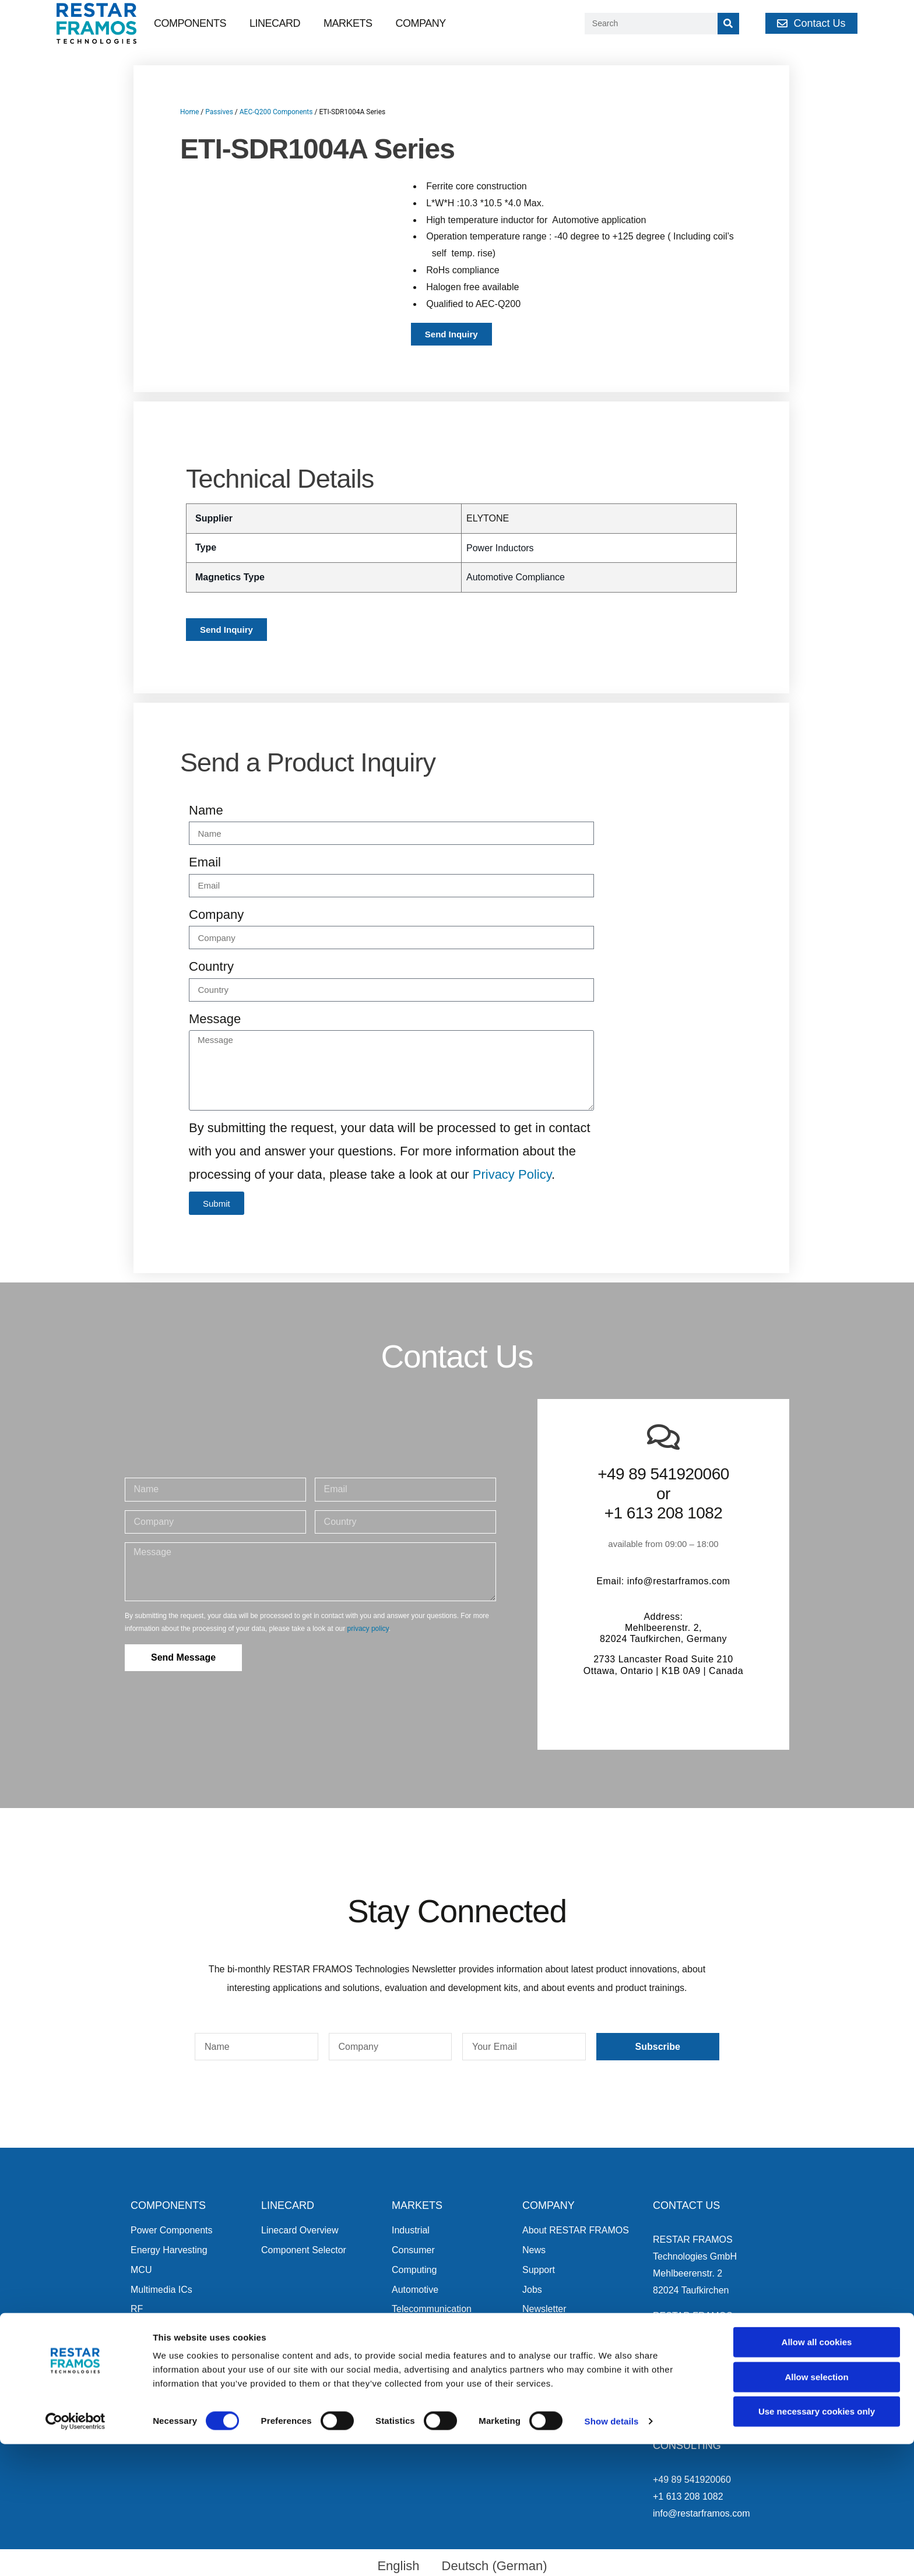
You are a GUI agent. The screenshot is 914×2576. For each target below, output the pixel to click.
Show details (612, 2553)
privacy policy (368, 1628)
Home (189, 112)
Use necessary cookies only (816, 2543)
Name (206, 810)
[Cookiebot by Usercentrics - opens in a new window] (75, 2553)
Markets (348, 23)
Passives (219, 112)
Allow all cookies (817, 2474)
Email (205, 862)
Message (215, 1019)
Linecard (274, 23)
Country (211, 966)
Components (190, 23)
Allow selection (816, 2509)
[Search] (728, 23)
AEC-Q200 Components (276, 112)
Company (421, 23)
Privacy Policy (512, 1174)
